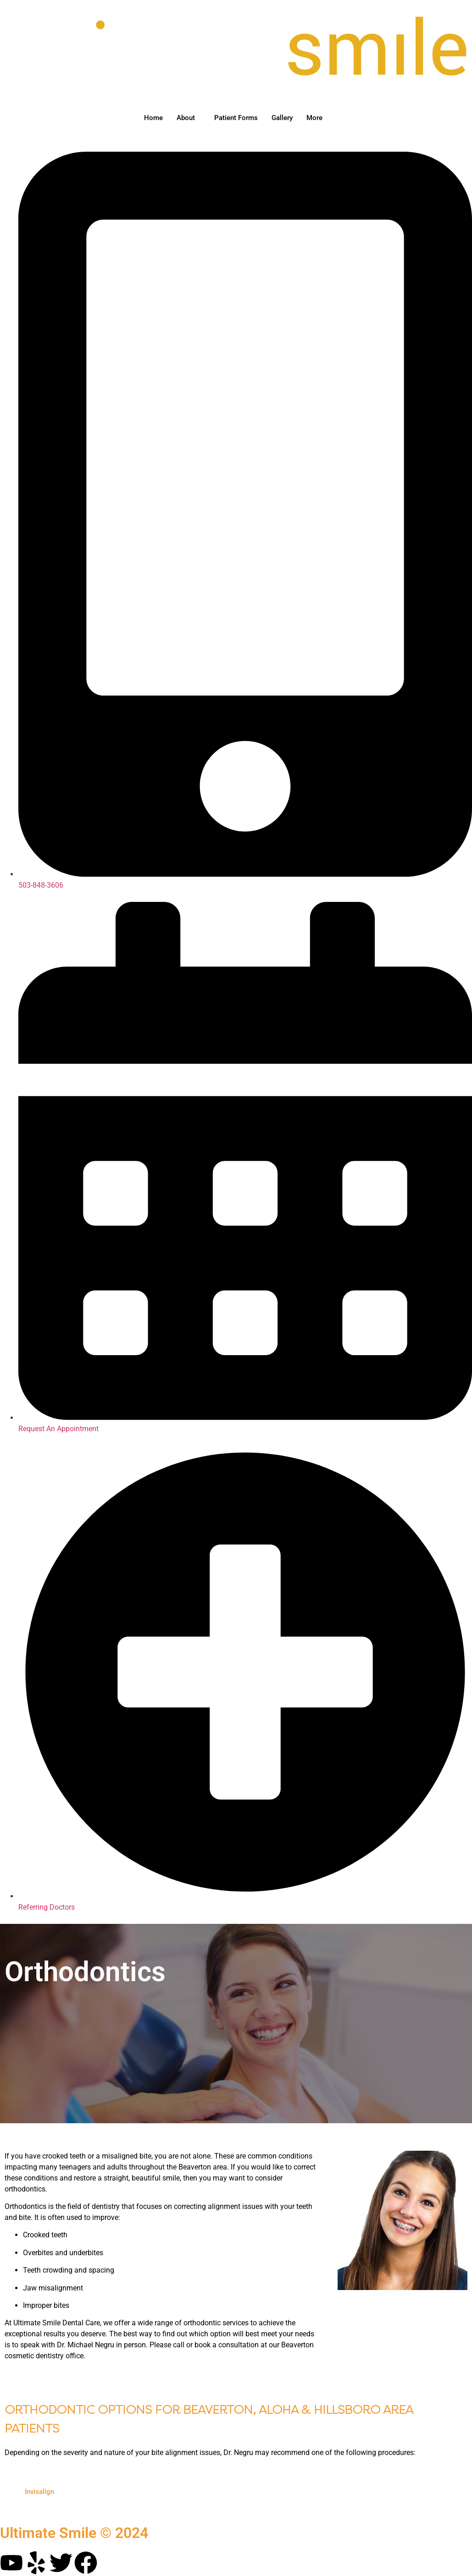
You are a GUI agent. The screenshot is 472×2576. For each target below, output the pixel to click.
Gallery (282, 118)
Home (153, 118)
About (186, 118)
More (314, 118)
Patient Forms (236, 118)
